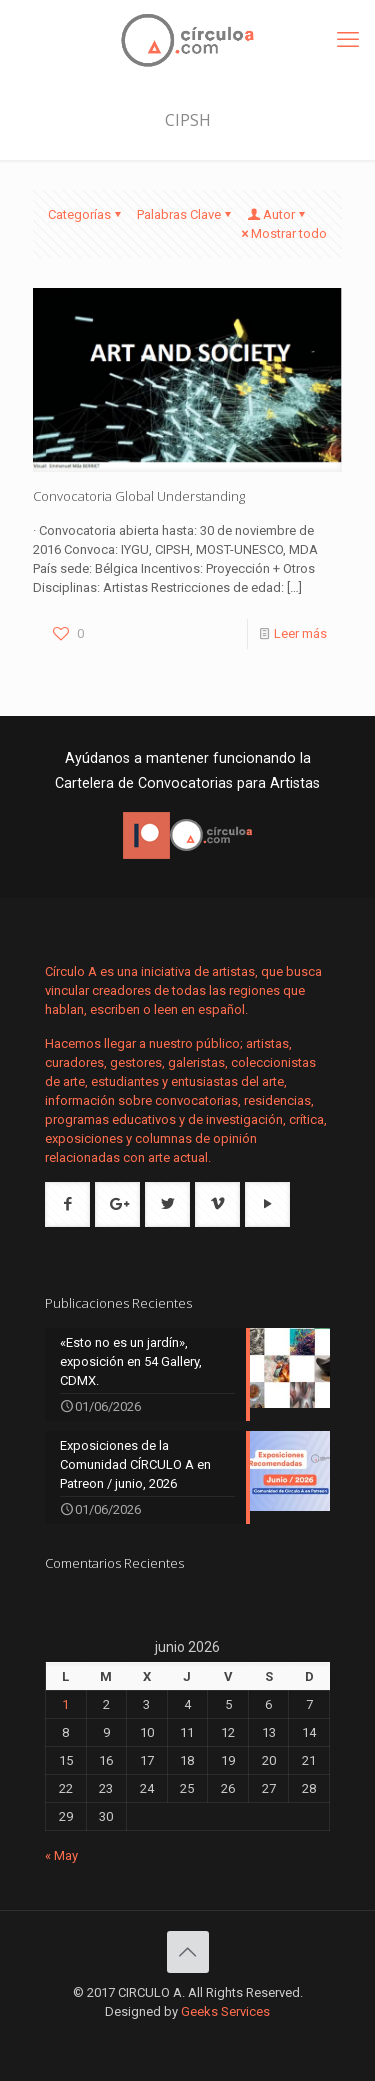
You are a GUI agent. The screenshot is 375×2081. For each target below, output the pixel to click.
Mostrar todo (282, 233)
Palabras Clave (185, 214)
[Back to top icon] (188, 1952)
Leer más (300, 633)
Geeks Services (225, 2011)
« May (61, 1855)
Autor (277, 214)
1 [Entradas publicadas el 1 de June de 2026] (65, 1704)
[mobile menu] (348, 40)
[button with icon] (67, 1204)
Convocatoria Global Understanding (139, 496)
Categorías (86, 214)
